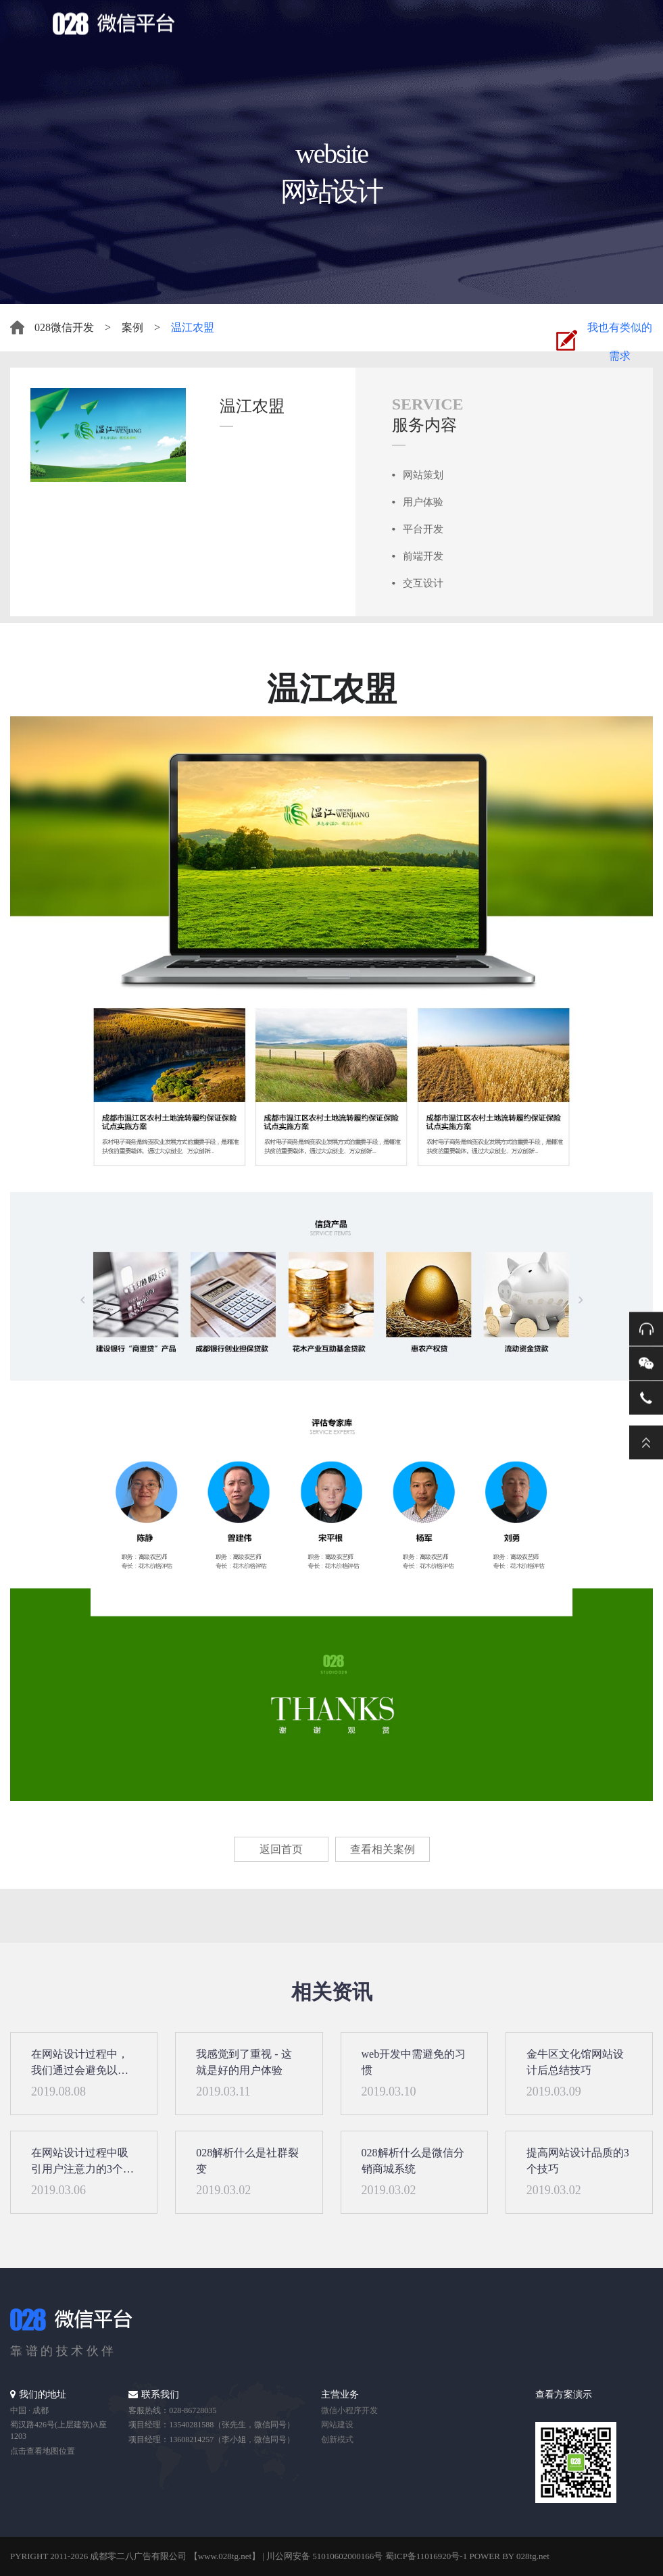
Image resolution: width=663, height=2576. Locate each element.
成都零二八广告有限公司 (138, 2556)
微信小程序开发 (349, 2410)
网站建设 (337, 2424)
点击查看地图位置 (42, 2451)
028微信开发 (64, 327)
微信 (646, 1364)
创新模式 (337, 2439)
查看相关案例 (382, 1849)
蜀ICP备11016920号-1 (426, 2556)
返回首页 (281, 1849)
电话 (646, 1398)
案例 (132, 327)
